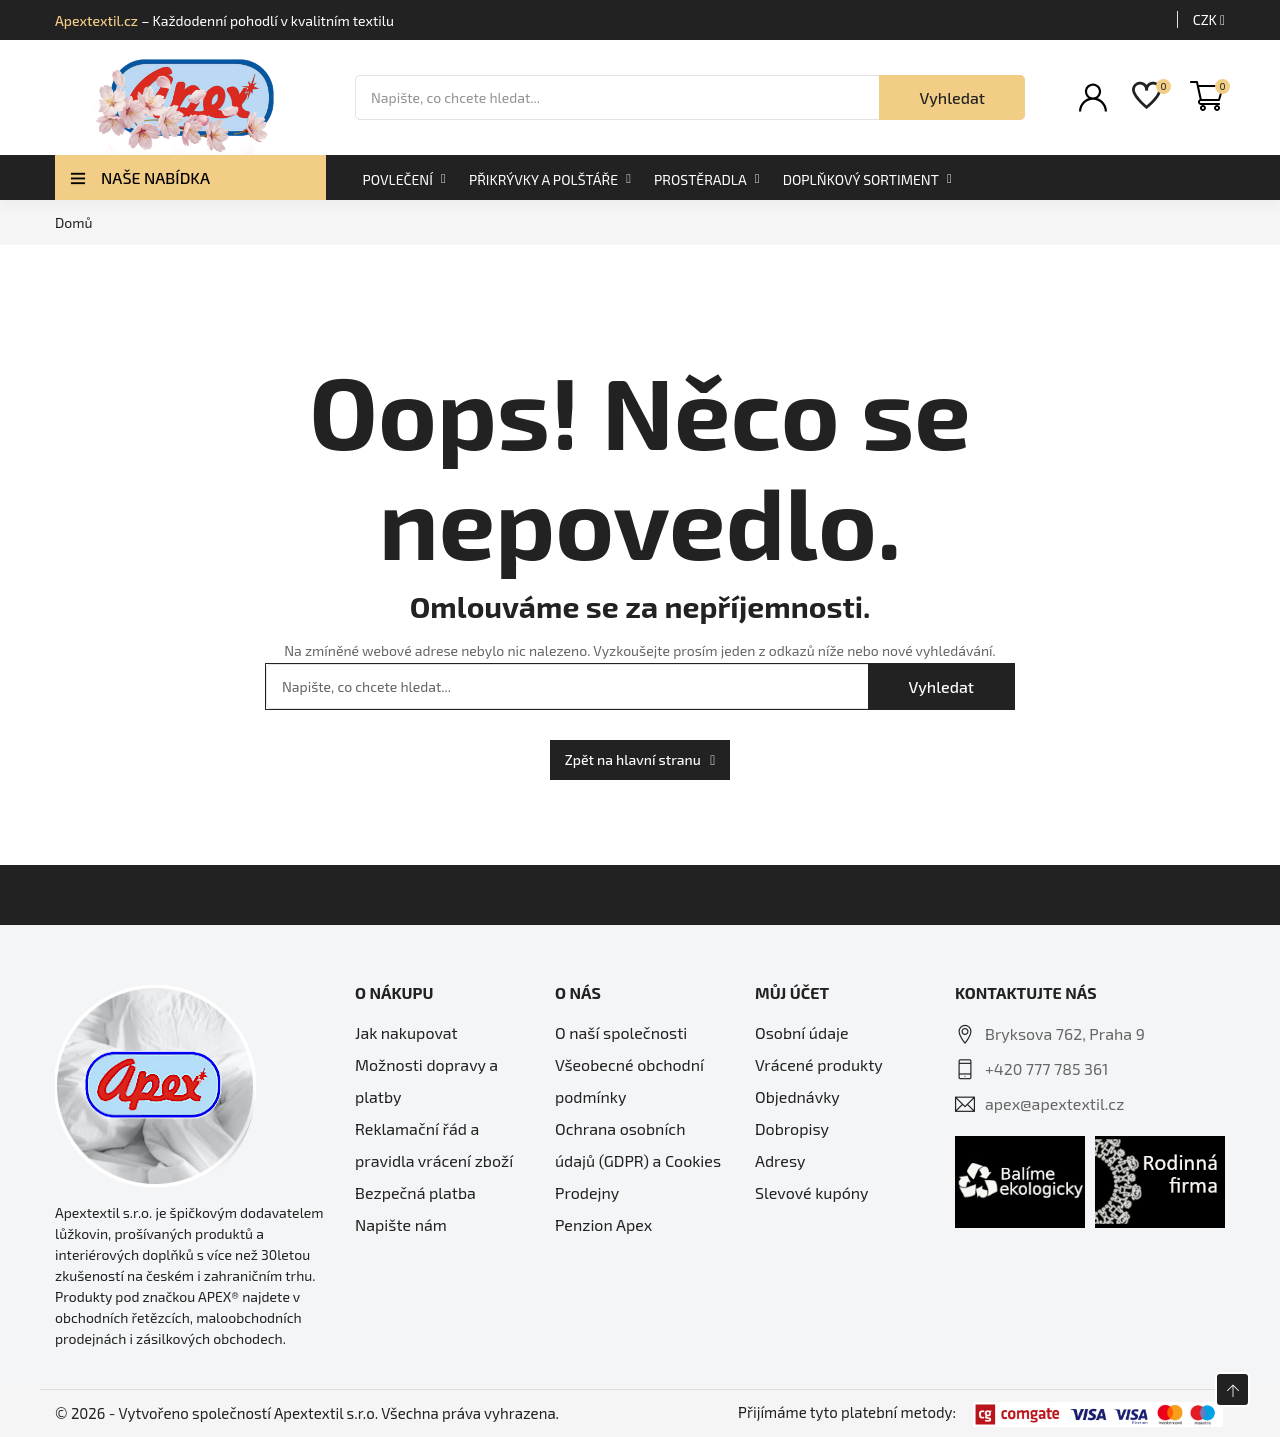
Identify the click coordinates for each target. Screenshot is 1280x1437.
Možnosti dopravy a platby (426, 1080)
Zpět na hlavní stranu (640, 759)
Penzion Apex (603, 1224)
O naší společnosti (621, 1032)
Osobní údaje (802, 1032)
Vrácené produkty (819, 1064)
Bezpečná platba (415, 1192)
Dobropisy (792, 1128)
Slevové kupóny (812, 1192)
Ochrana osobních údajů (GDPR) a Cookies (638, 1144)
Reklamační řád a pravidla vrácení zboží (434, 1144)
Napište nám (401, 1224)
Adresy (780, 1160)
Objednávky (797, 1096)
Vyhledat (952, 97)
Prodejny (587, 1192)
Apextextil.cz (96, 20)
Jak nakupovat (406, 1032)
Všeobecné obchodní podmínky (629, 1080)
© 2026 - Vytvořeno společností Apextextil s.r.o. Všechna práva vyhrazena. (307, 1413)
